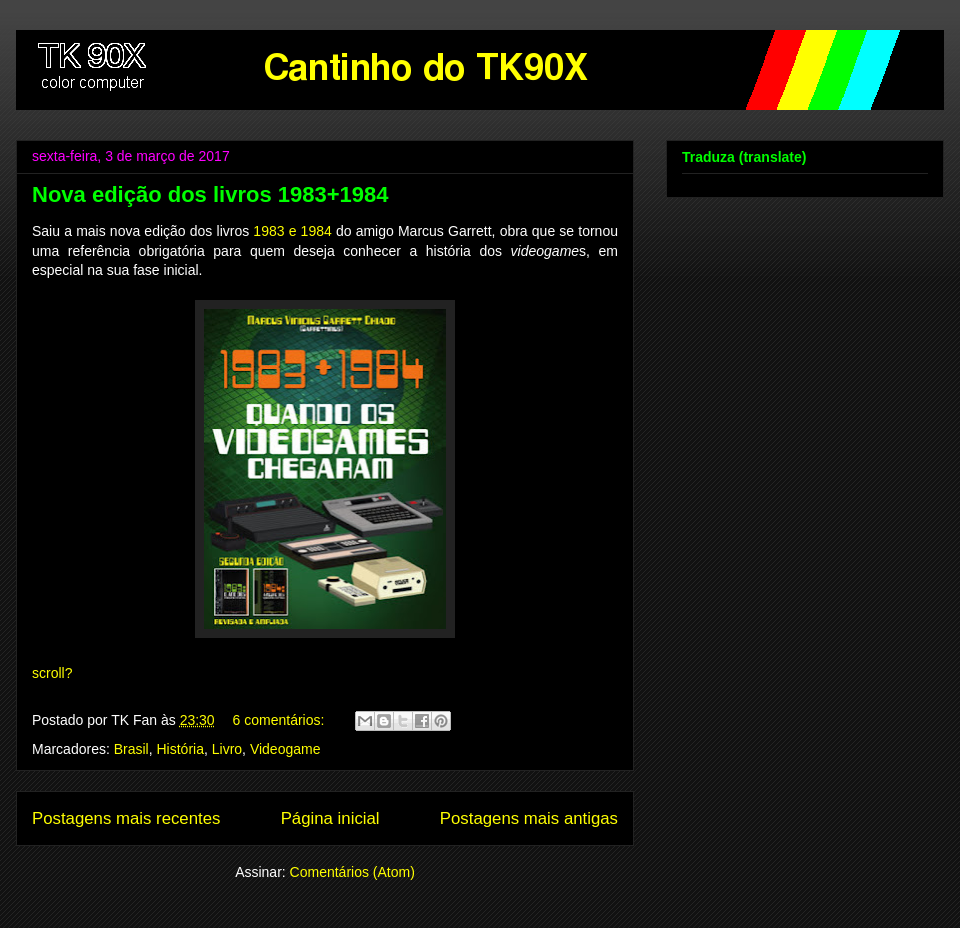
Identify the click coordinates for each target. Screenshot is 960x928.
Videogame (285, 749)
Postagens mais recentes (126, 818)
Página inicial (330, 818)
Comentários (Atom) (352, 872)
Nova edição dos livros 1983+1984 (210, 194)
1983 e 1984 (292, 231)
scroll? (52, 673)
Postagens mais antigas (529, 818)
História (180, 749)
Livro (227, 749)
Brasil (131, 749)
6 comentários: (281, 720)
